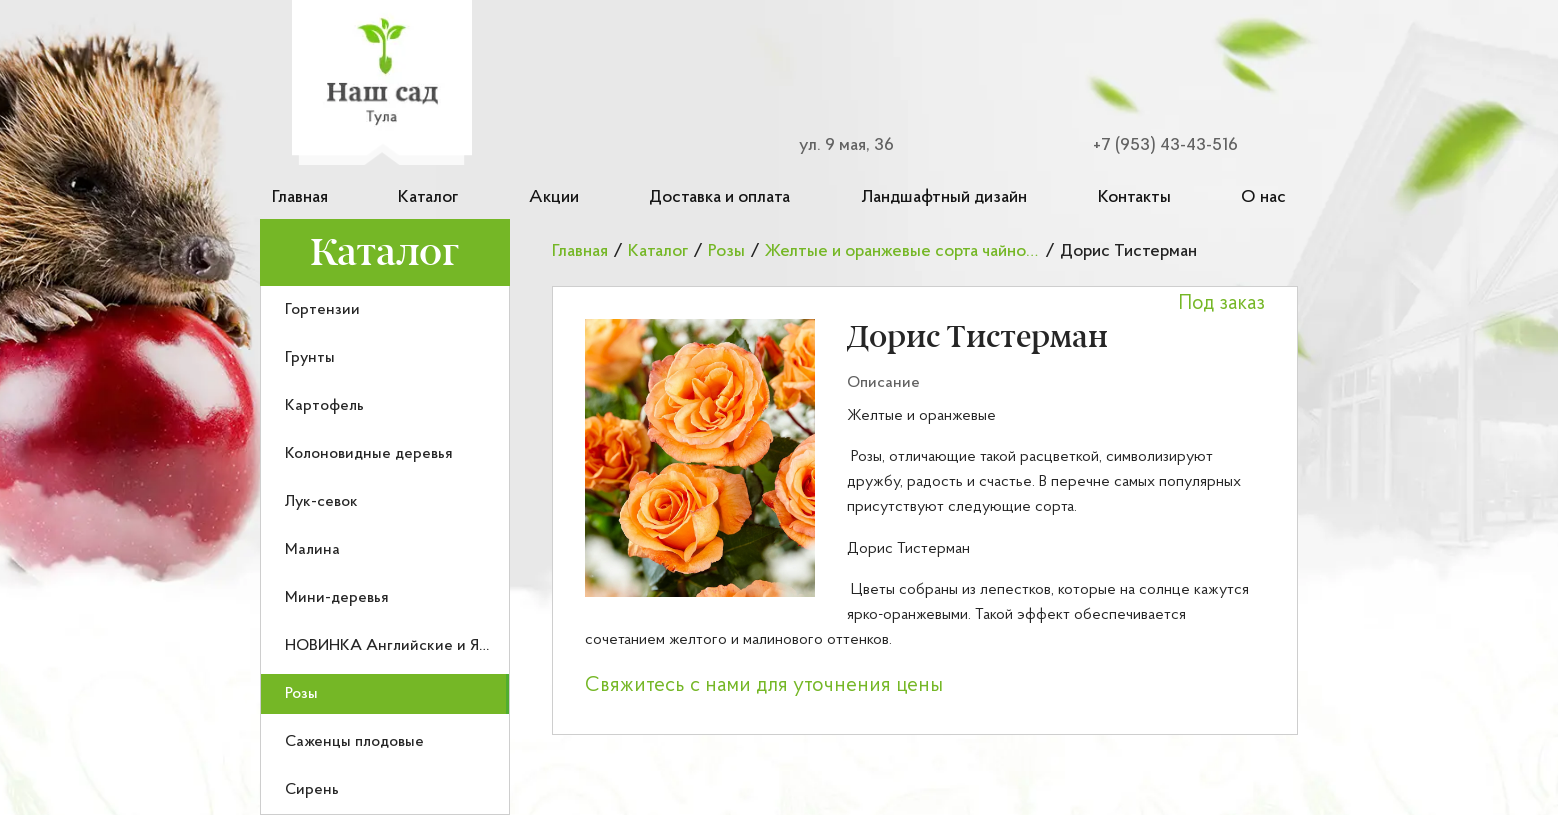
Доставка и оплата (719, 197)
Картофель (324, 406)
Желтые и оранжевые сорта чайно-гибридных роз (955, 251)
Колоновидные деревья (369, 454)
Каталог (428, 197)
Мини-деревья (337, 598)
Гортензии (322, 310)
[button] (700, 458)
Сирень (312, 790)
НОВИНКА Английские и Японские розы (431, 646)
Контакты (1134, 197)
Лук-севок (321, 502)
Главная (300, 197)
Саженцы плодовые (354, 742)
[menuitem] (385, 310)
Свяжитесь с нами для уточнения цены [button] (764, 685)
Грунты (310, 358)
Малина (312, 550)
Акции (554, 197)
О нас (1263, 197)
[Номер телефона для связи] (1154, 145)
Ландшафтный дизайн (944, 197)
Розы (301, 694)
